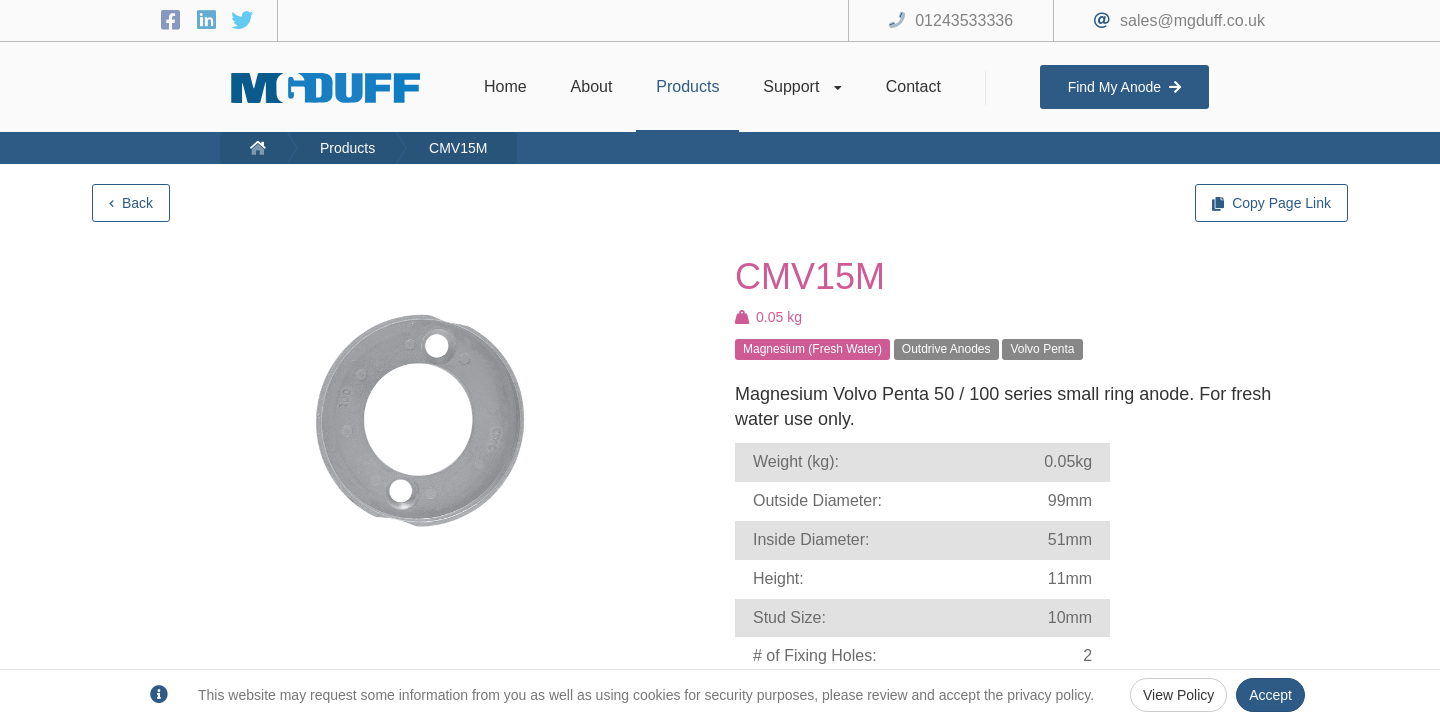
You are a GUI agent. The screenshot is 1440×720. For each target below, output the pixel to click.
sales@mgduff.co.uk (1192, 20)
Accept (1270, 695)
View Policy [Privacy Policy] (1178, 695)
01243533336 (964, 20)
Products (347, 148)
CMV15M (458, 148)
